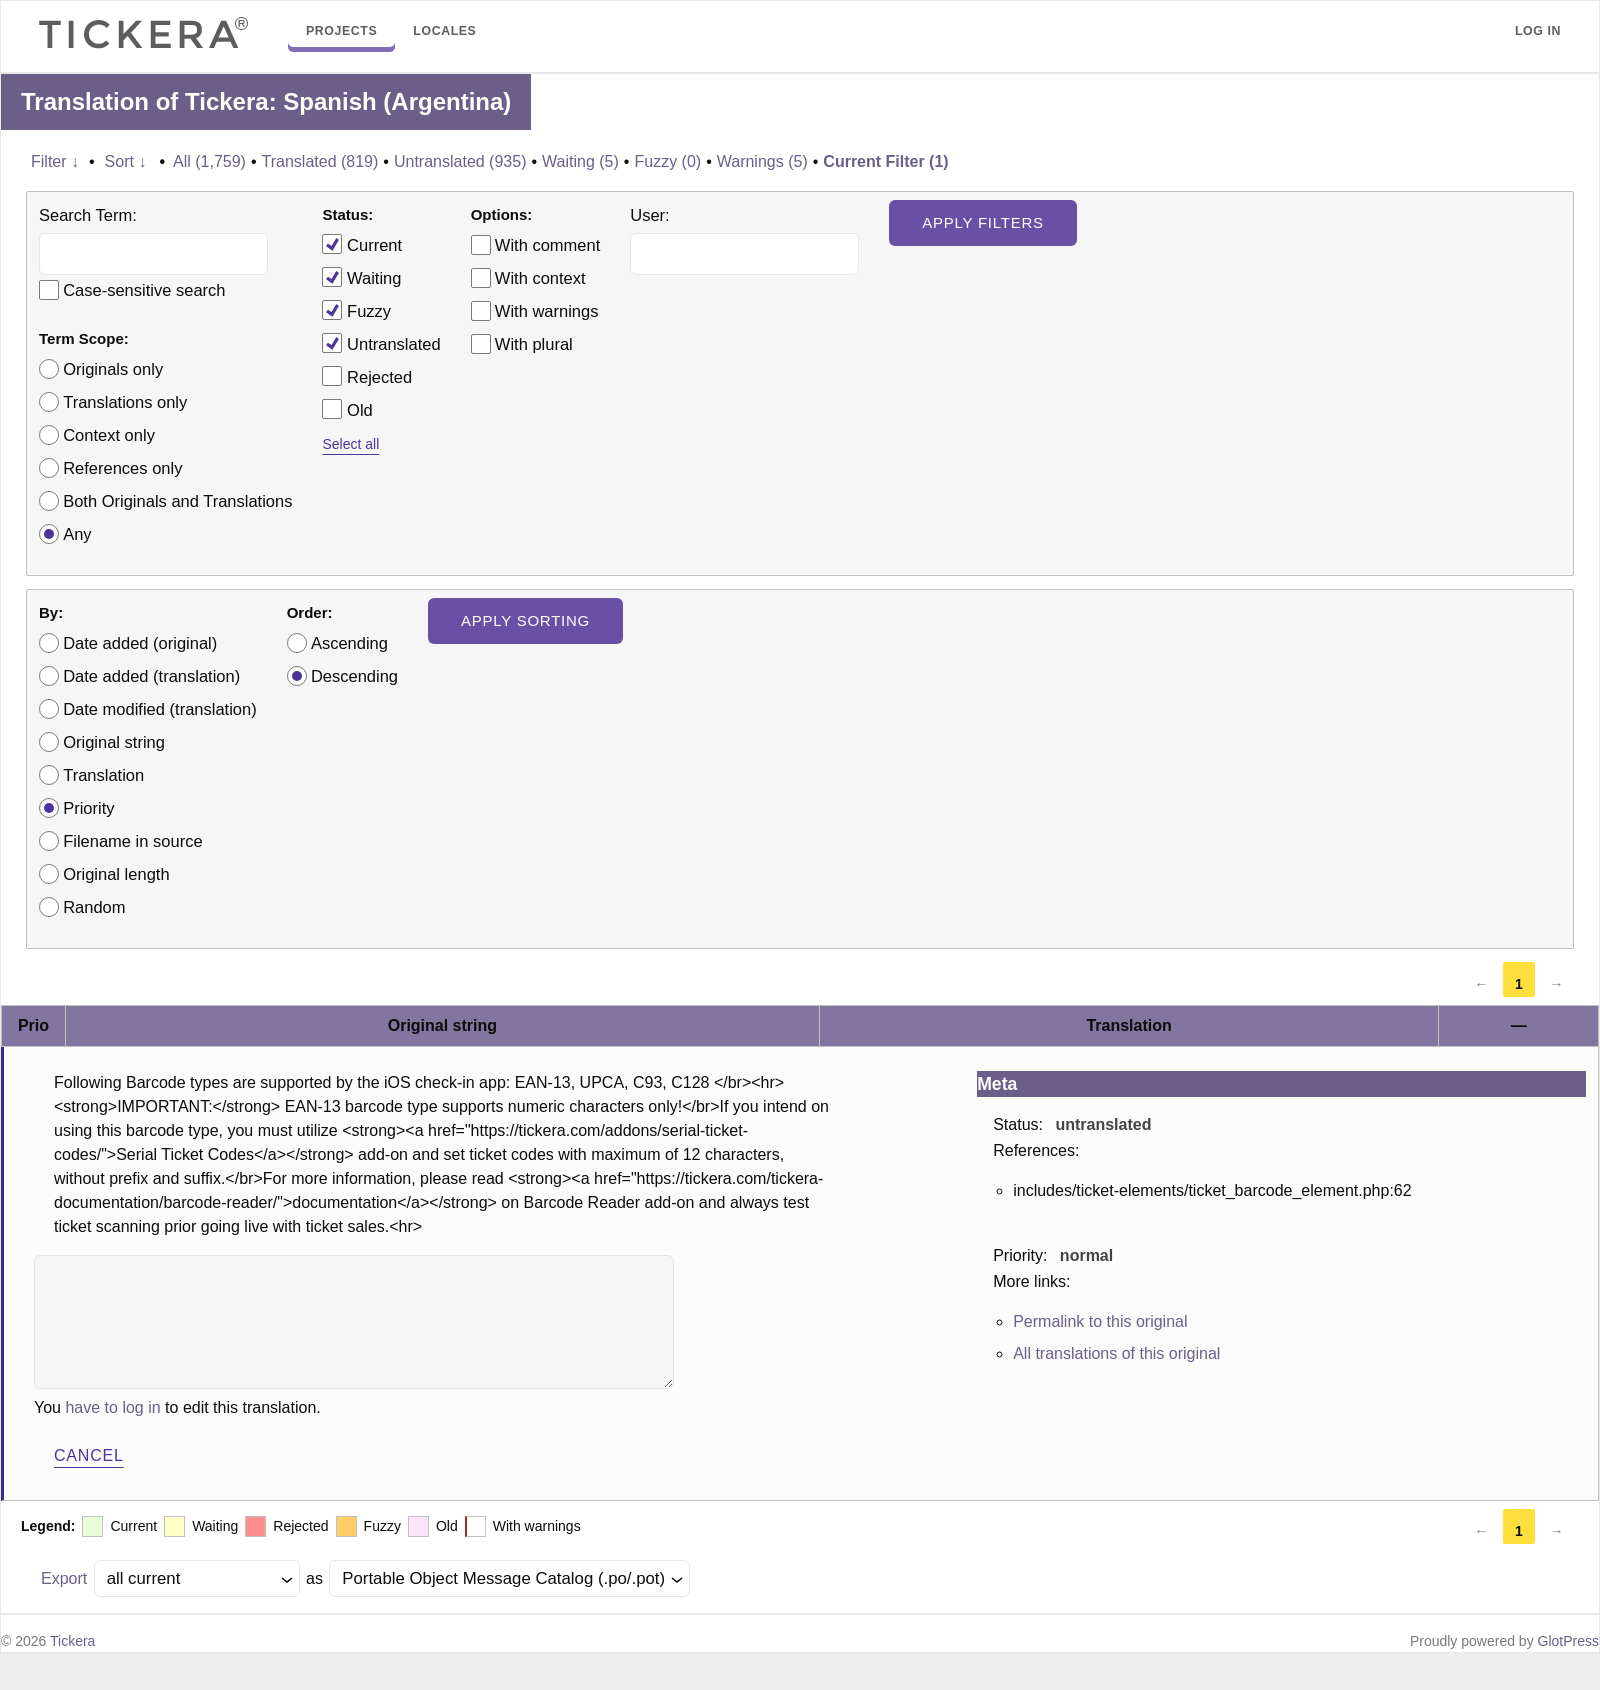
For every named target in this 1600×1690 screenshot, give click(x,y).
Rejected (367, 376)
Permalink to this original (1100, 1321)
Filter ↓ (55, 161)
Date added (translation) (151, 676)
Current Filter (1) (885, 161)
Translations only (125, 402)
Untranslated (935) (460, 161)
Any (77, 534)
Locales (444, 31)
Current (362, 244)
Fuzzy (356, 310)
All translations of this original (1116, 1353)
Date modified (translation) (160, 709)
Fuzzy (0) (667, 161)
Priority (88, 808)
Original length (116, 874)
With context (540, 278)
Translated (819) (320, 161)
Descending (354, 676)
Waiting (361, 277)
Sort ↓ (126, 161)
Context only (109, 435)
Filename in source (132, 841)
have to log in (112, 1407)
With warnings (547, 311)
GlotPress (1568, 1641)
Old (347, 409)
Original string (114, 742)
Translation (103, 775)
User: (649, 215)
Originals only (113, 369)
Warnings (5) (762, 161)
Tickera (72, 1641)
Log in (1538, 31)
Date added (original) (140, 643)
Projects (341, 31)
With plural (534, 344)
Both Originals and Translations (177, 501)
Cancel (89, 1455)
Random (94, 907)
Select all (350, 444)
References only (122, 468)
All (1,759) (209, 161)
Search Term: (88, 215)
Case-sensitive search (144, 290)
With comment (547, 245)
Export (64, 1578)
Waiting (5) (580, 161)
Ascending (349, 643)
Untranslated (381, 343)
